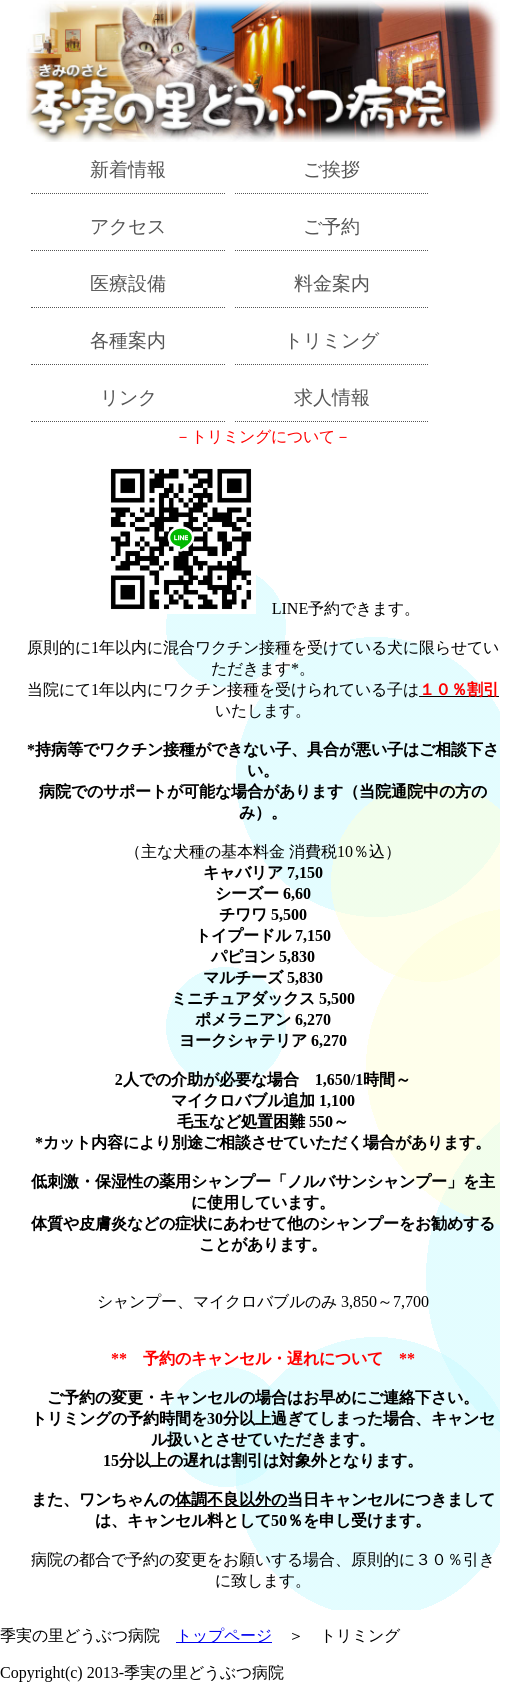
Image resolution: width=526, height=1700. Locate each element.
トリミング (331, 340)
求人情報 (332, 397)
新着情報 (128, 169)
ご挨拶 (331, 169)
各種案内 (128, 340)
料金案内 (332, 283)
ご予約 (331, 226)
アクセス (128, 226)
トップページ (224, 1635)
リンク (128, 397)
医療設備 (128, 283)
